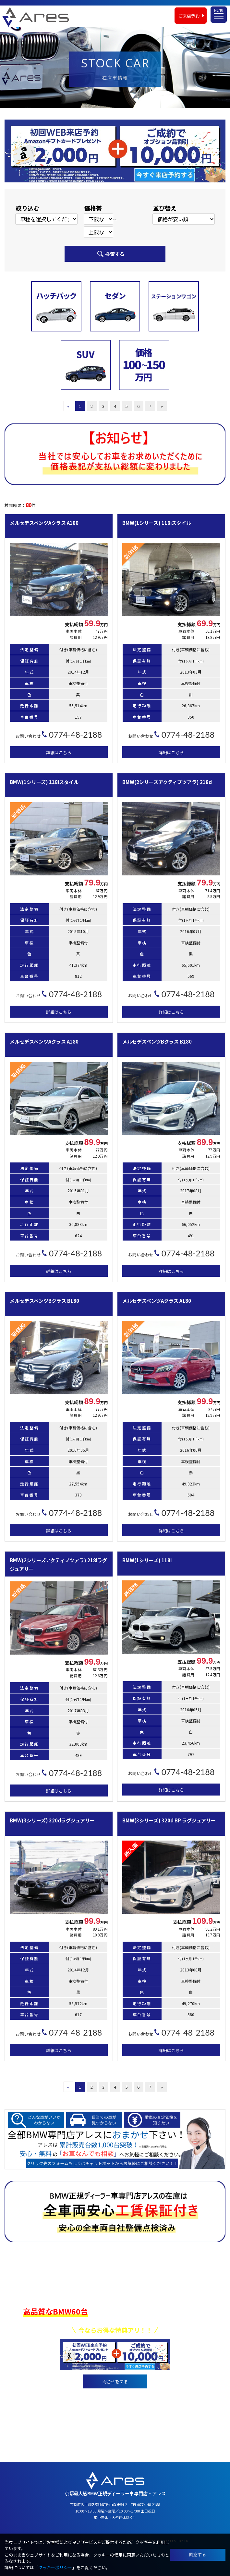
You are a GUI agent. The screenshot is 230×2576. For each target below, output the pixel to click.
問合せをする (115, 2381)
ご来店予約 (189, 14)
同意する (197, 2554)
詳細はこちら (58, 752)
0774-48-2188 (123, 2397)
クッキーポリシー (55, 2567)
